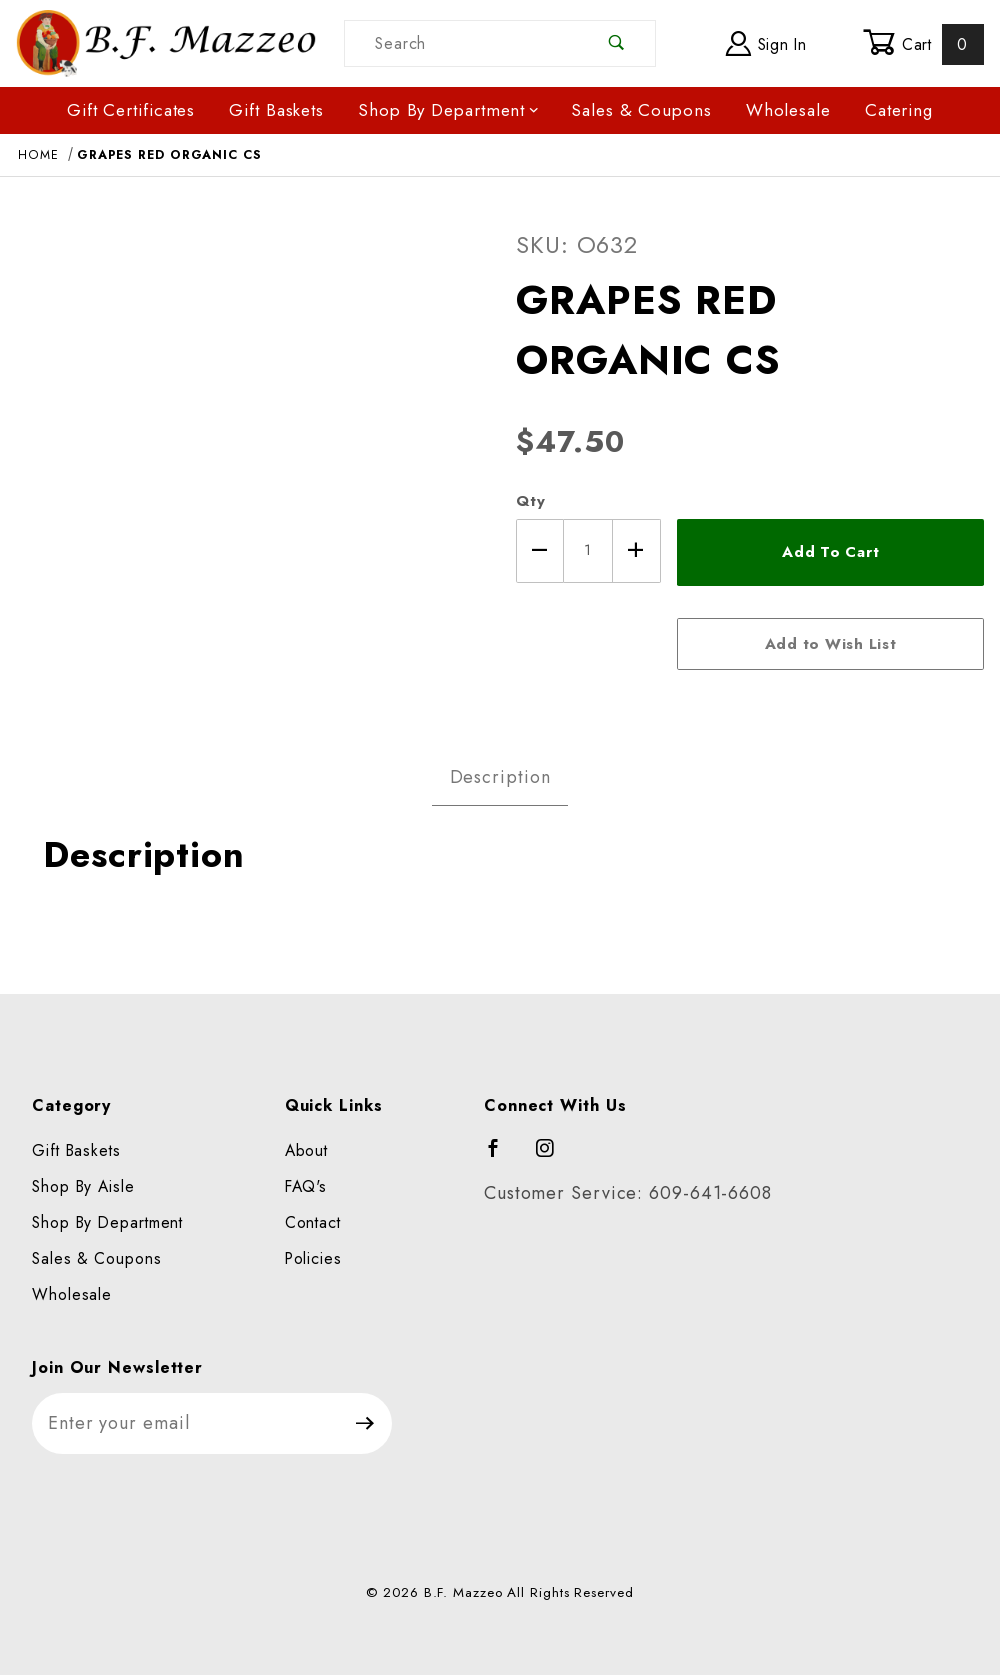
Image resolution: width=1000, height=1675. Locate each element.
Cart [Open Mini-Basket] (923, 44)
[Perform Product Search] (616, 43)
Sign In (766, 43)
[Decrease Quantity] (540, 551)
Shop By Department (449, 110)
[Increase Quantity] (637, 551)
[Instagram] (554, 1157)
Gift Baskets (276, 110)
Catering (899, 110)
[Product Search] (461, 43)
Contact (313, 1222)
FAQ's (306, 1186)
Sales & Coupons (641, 110)
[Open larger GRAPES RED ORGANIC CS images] (250, 458)
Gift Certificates (131, 110)
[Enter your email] (185, 1423)
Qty (531, 501)
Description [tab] (500, 777)
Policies (313, 1258)
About (307, 1150)
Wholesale (788, 110)
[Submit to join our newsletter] (365, 1423)
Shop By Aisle (83, 1186)
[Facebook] (502, 1157)
